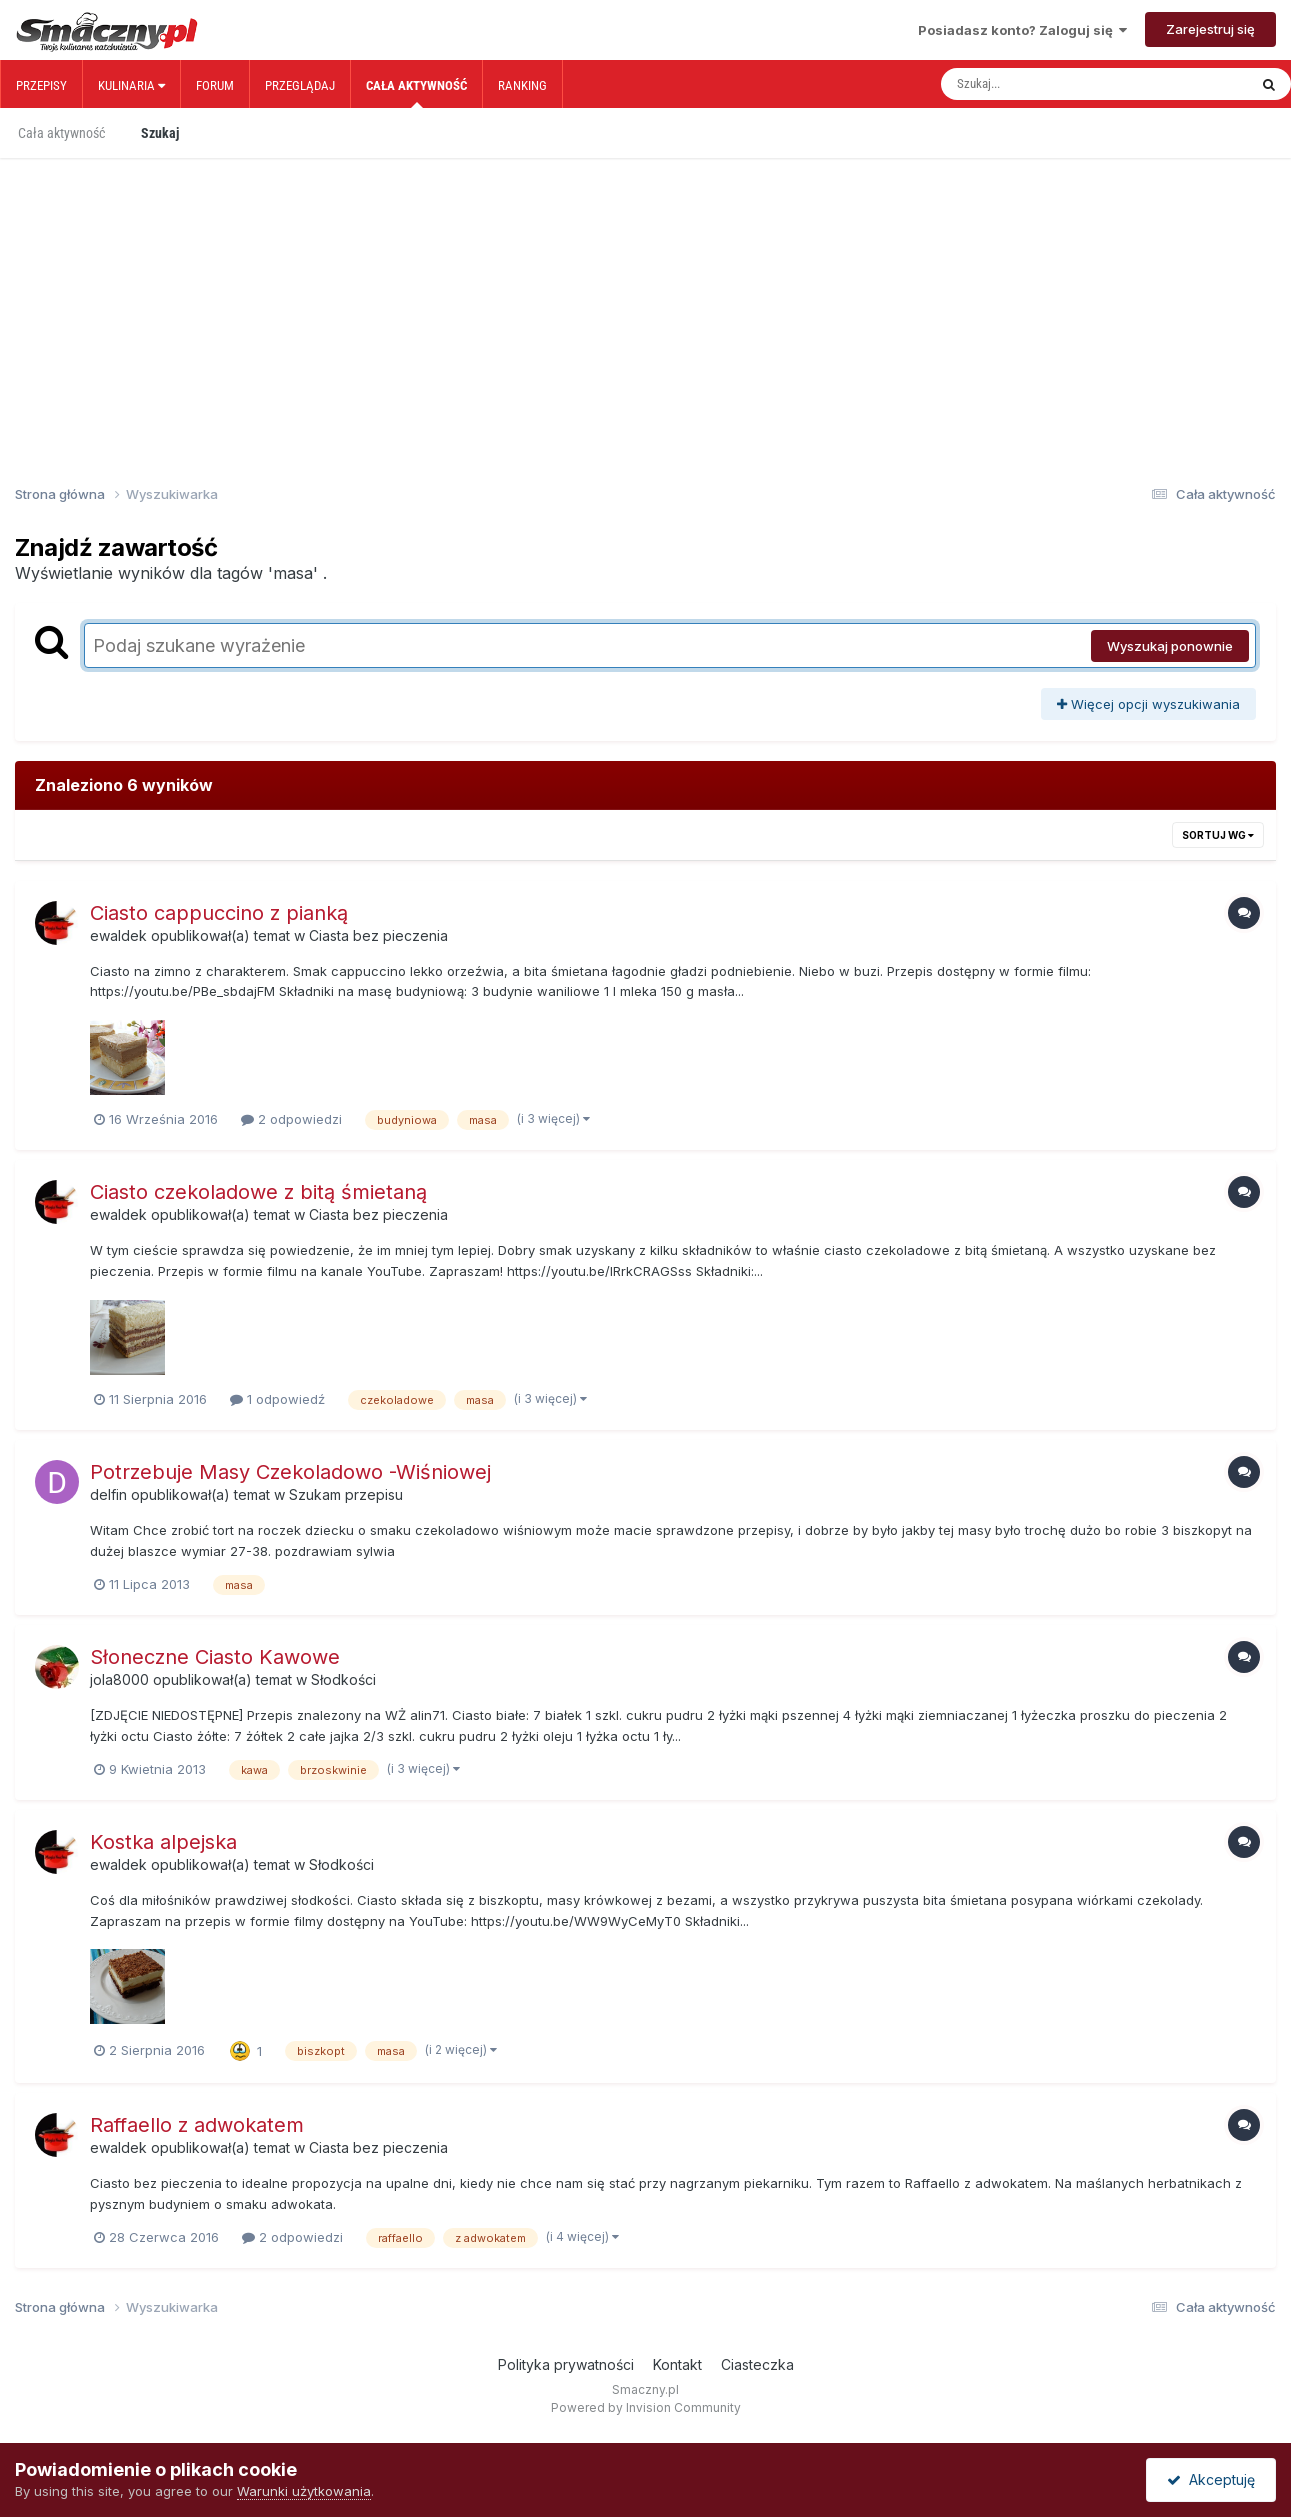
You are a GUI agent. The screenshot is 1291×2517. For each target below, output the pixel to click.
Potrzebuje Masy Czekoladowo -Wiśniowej (290, 1472)
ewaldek (118, 935)
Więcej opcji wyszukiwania (1148, 704)
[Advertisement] (646, 288)
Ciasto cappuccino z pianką (219, 913)
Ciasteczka (757, 2364)
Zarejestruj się (1210, 29)
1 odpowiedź (277, 1399)
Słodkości (343, 1679)
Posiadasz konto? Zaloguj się (1022, 30)
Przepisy (41, 85)
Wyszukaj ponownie (1170, 646)
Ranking (522, 85)
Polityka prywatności (566, 2364)
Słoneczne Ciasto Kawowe (215, 1657)
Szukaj (160, 133)
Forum (215, 85)
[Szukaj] (1052, 84)
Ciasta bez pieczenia (378, 935)
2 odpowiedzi (291, 1119)
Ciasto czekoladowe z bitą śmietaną (258, 1192)
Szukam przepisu (346, 1494)
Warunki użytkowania (304, 2491)
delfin (108, 1494)
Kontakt (677, 2364)
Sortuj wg (1218, 835)
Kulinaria (131, 85)
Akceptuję (1211, 2479)
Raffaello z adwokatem (197, 2125)
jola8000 (119, 1679)
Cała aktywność (416, 93)
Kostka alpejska (163, 1842)
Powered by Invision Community (646, 2407)
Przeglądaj (300, 85)
